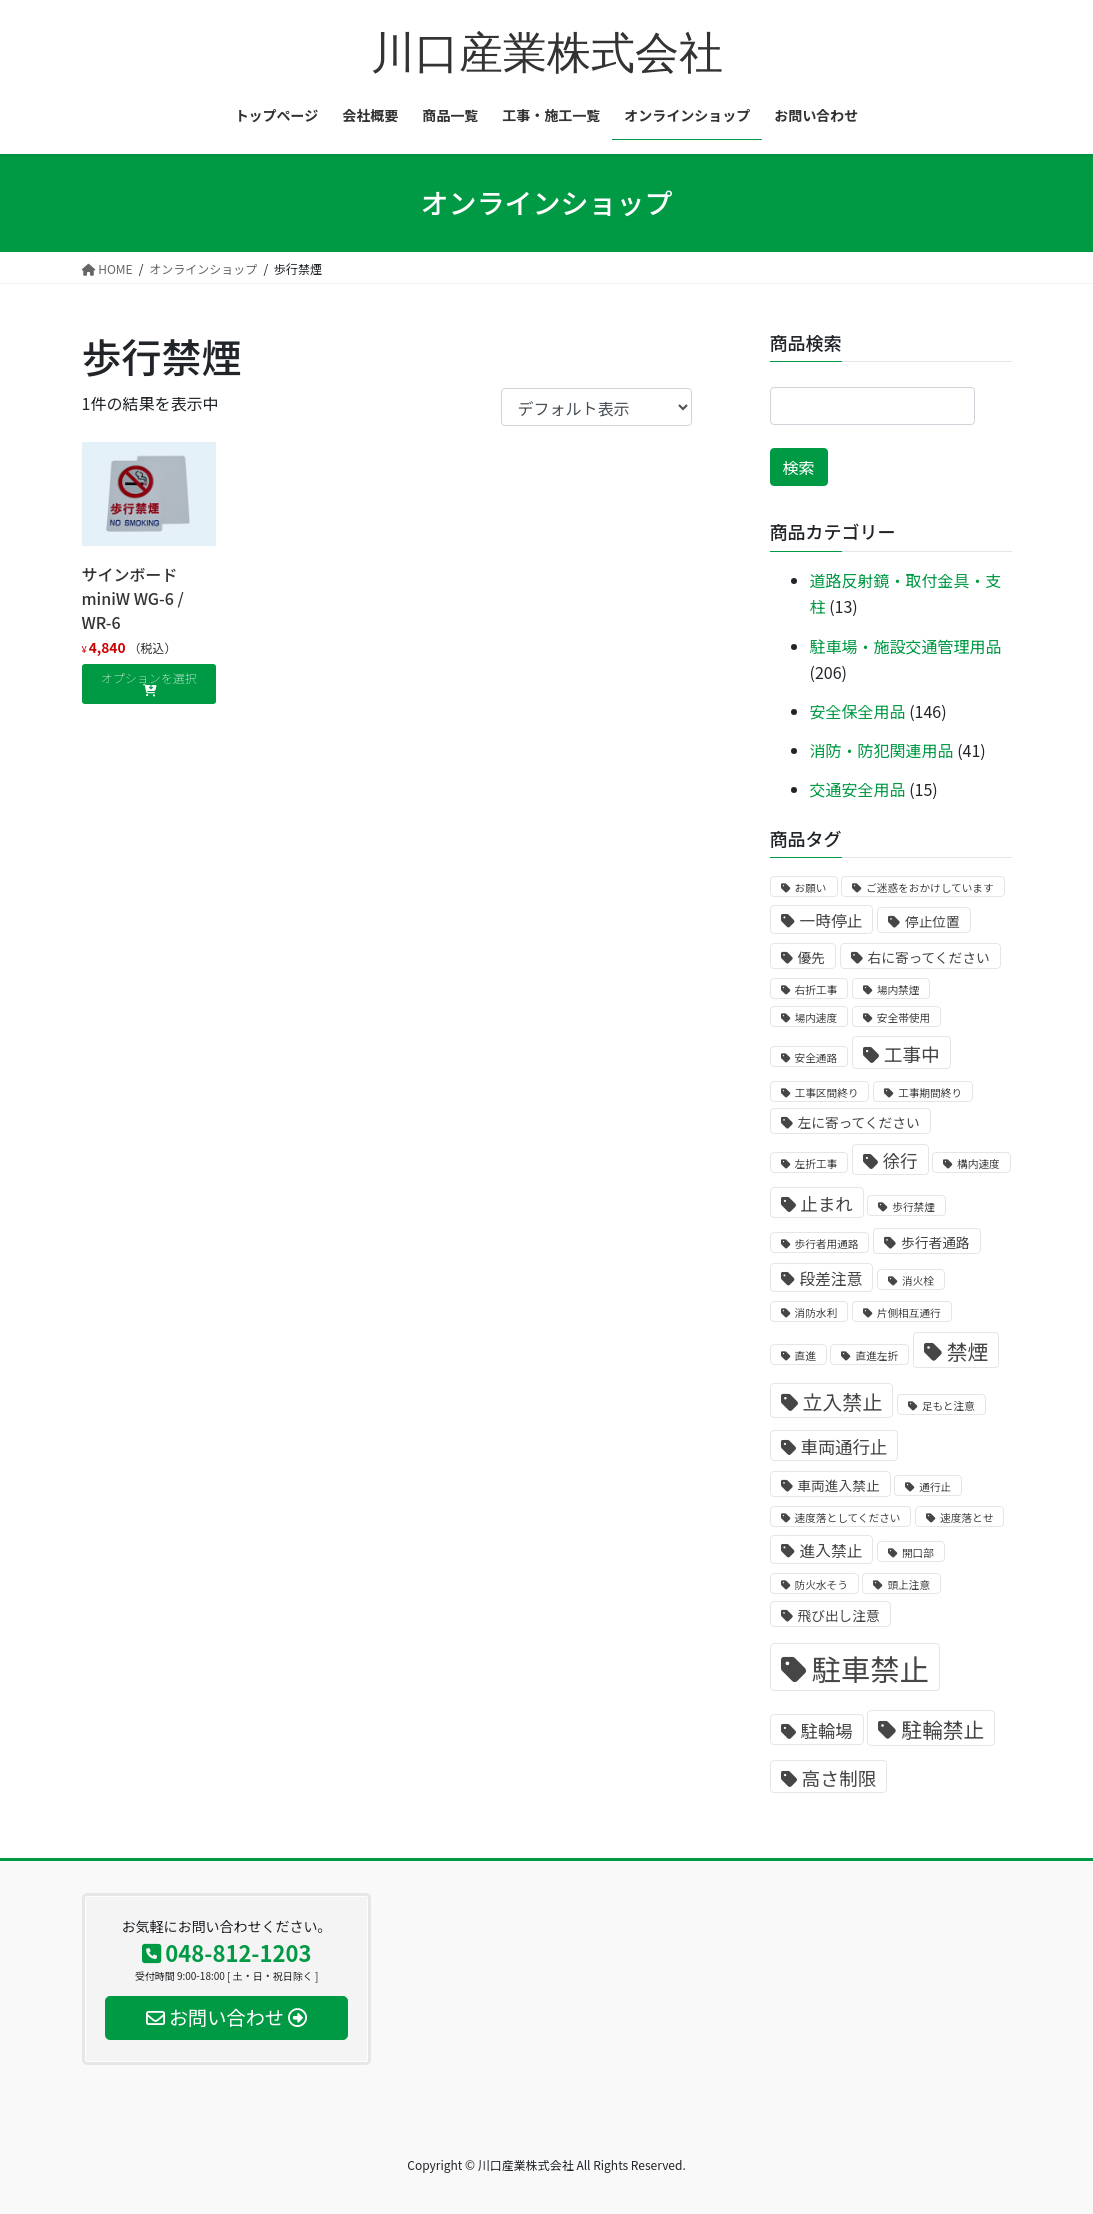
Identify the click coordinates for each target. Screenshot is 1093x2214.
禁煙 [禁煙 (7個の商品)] (968, 1351)
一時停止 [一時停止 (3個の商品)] (831, 920)
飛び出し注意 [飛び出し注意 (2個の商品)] (839, 1615)
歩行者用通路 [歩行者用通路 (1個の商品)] (827, 1243)
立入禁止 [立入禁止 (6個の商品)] (843, 1401)
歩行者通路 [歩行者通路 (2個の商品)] (935, 1242)
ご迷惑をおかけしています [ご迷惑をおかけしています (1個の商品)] (930, 887)
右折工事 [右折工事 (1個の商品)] (816, 989)
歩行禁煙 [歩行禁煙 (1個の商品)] (913, 1206)
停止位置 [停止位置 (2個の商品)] (932, 921)
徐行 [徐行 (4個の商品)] (900, 1160)
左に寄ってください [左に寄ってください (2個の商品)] (859, 1122)
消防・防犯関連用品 (882, 750)
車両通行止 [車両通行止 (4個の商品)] (844, 1446)
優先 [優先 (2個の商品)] (811, 957)
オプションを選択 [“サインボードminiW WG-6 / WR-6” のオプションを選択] (149, 677)
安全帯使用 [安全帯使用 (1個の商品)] (903, 1017)
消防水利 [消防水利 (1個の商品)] (816, 1312)
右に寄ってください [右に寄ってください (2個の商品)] (929, 957)
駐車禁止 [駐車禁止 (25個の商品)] (870, 1668)
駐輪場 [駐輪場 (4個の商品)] (827, 1730)
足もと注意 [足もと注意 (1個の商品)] (948, 1405)
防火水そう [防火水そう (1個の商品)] (821, 1584)
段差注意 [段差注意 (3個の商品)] (831, 1278)
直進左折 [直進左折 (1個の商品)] (876, 1355)
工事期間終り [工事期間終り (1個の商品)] (930, 1092)
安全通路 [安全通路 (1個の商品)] (816, 1057)
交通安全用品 (858, 789)
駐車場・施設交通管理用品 (906, 646)
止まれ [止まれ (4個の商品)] (827, 1203)
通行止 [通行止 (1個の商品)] (935, 1486)
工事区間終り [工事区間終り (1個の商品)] (827, 1092)
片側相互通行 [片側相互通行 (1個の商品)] (909, 1312)
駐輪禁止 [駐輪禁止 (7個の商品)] (942, 1729)
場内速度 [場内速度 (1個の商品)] (816, 1017)
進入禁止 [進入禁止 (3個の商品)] (831, 1550)
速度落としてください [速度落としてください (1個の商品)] (848, 1517)
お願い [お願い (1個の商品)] (811, 887)
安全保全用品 (858, 711)
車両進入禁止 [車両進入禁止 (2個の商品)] (839, 1485)
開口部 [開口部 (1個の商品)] (918, 1552)
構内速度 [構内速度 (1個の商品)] (978, 1163)
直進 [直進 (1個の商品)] (805, 1355)
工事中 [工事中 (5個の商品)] (912, 1053)
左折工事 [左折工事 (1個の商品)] (816, 1163)
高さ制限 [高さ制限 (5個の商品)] (839, 1777)
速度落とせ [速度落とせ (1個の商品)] (966, 1517)
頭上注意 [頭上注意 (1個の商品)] (908, 1584)
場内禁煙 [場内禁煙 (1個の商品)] (898, 989)
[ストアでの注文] (596, 407)
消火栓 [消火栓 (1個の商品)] (918, 1280)
